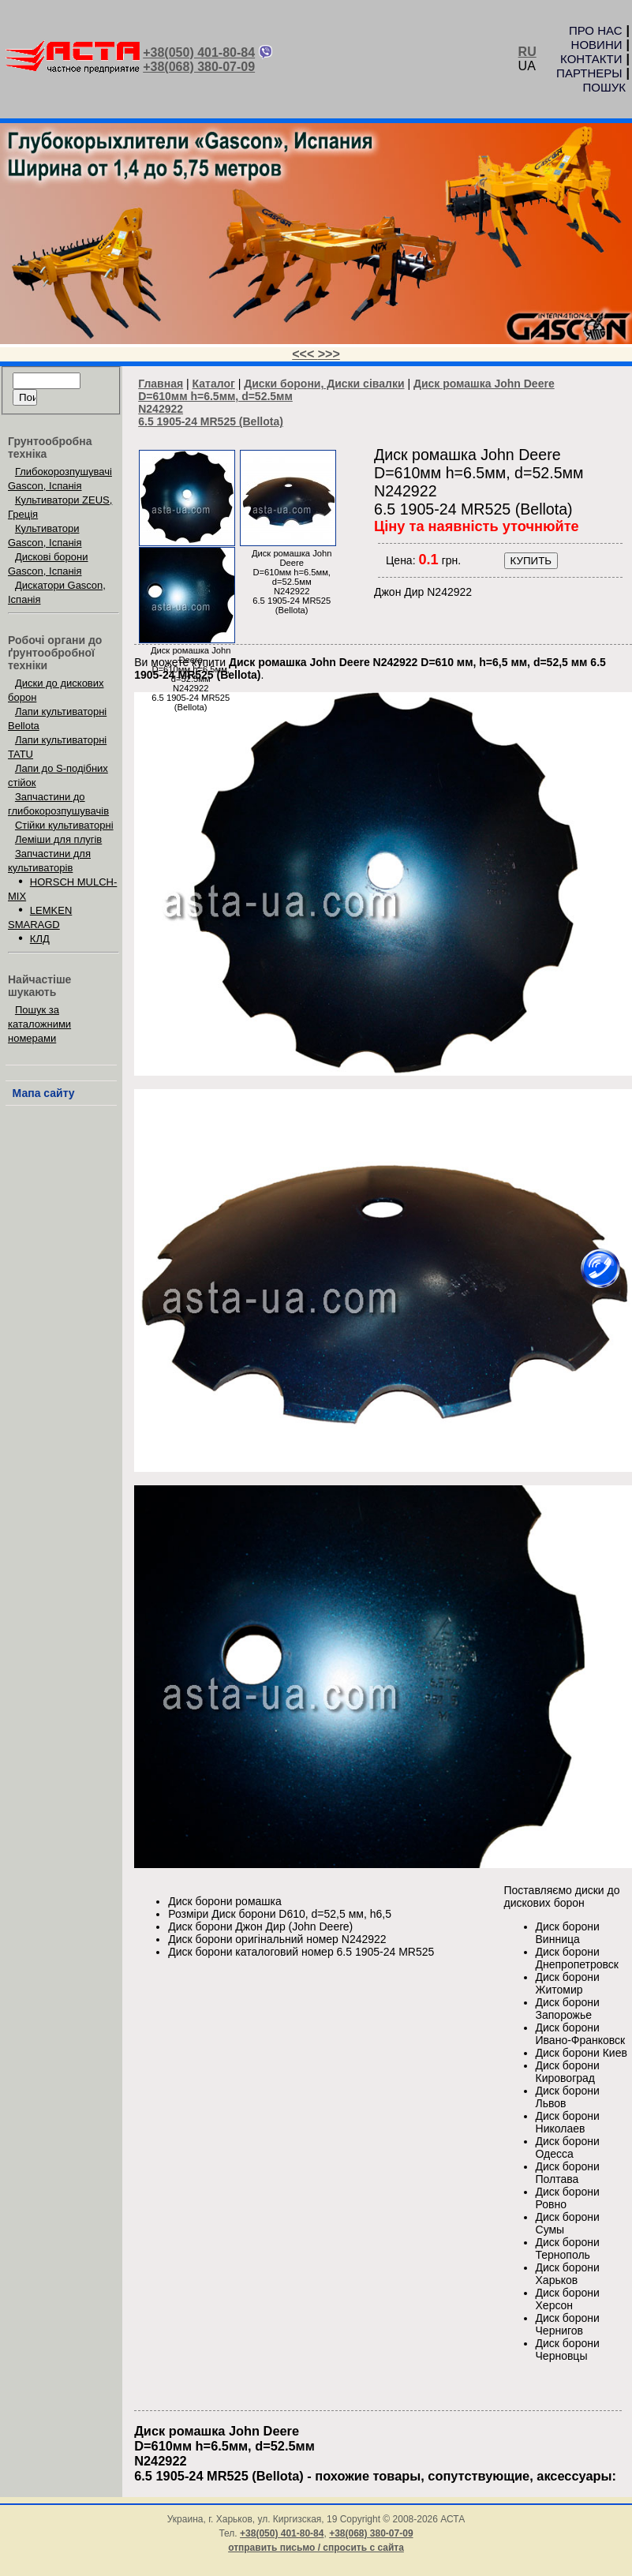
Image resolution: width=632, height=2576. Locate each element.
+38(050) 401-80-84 (199, 52)
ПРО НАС (596, 30)
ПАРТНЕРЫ (589, 73)
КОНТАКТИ (591, 59)
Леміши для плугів (58, 839)
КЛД (40, 939)
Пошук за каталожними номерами (39, 1024)
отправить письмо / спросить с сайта (316, 2547)
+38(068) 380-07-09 (199, 66)
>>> (329, 354)
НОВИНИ (597, 44)
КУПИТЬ (531, 561)
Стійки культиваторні (64, 825)
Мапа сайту (44, 1093)
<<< (304, 354)
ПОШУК (604, 87)
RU (527, 51)
